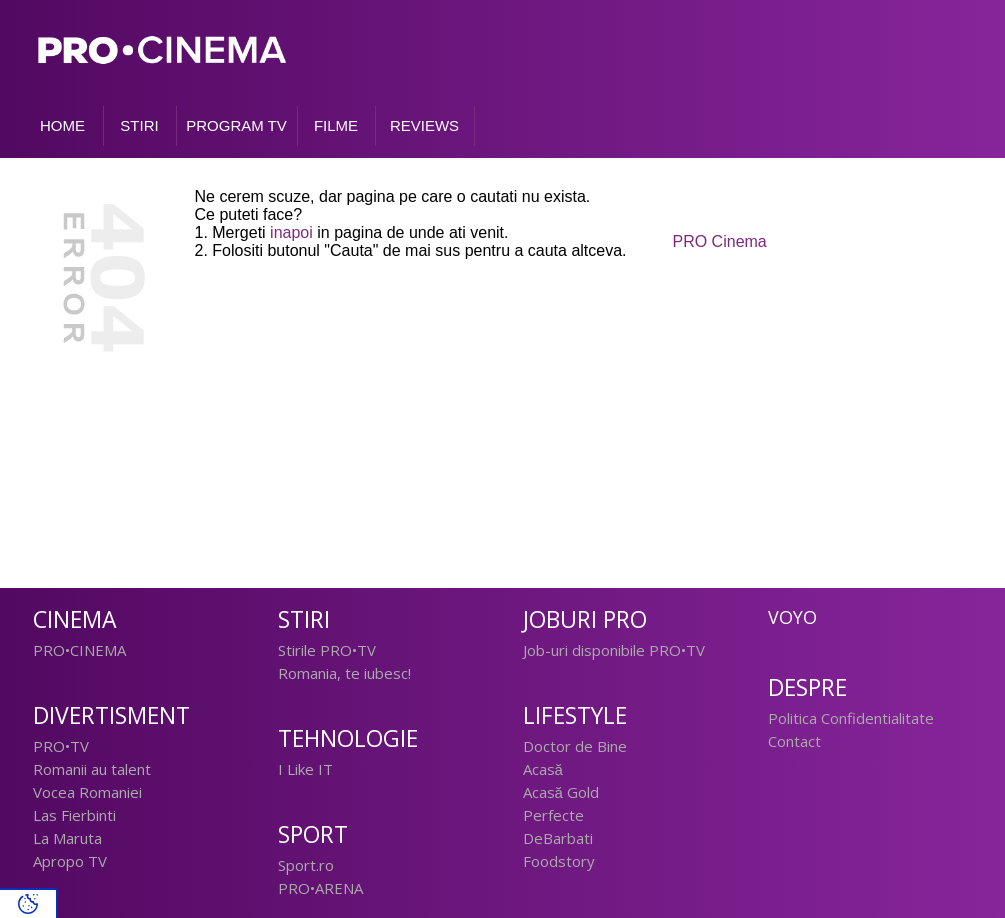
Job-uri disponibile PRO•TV (614, 650)
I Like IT (305, 769)
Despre (807, 687)
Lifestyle (575, 715)
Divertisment (111, 715)
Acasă (543, 769)
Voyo (792, 617)
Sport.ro (306, 865)
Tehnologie (348, 738)
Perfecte (553, 815)
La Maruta (67, 838)
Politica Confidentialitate (851, 718)
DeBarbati (558, 838)
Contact (794, 741)
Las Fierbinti (74, 815)
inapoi (291, 232)
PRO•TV (61, 746)
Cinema (75, 619)
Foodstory (559, 861)
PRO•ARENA (320, 888)
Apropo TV (70, 861)
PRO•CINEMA (79, 650)
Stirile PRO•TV (327, 650)
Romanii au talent (92, 769)
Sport (313, 834)
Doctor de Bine (575, 746)
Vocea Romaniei (87, 792)
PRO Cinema (720, 241)
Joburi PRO (585, 619)
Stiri (304, 619)
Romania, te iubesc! (344, 673)
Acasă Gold (561, 792)
